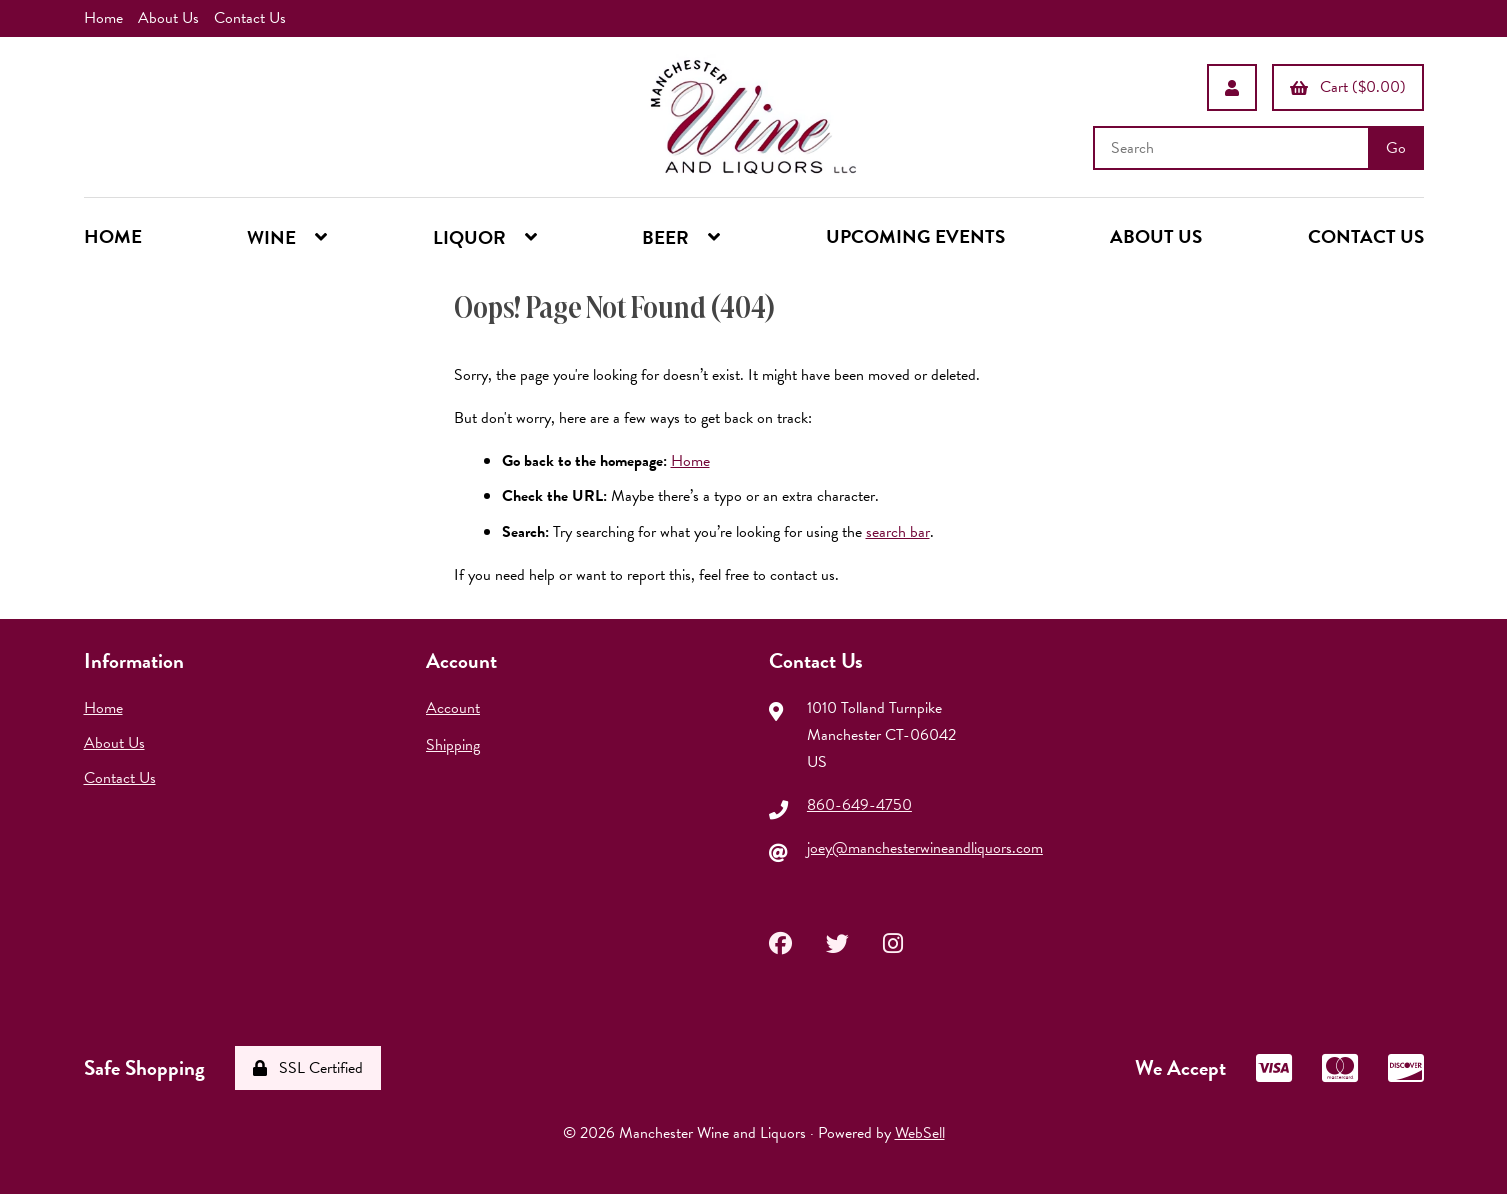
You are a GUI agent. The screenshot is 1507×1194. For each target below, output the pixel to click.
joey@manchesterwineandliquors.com (925, 848)
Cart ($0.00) (1348, 87)
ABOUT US (1156, 236)
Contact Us (250, 18)
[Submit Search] (1396, 148)
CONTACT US (1366, 236)
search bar (898, 532)
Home (103, 18)
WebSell (920, 1133)
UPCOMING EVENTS (915, 236)
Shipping (453, 745)
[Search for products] (1233, 148)
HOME (113, 236)
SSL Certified (308, 1068)
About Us (168, 18)
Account (453, 708)
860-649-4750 (859, 805)
